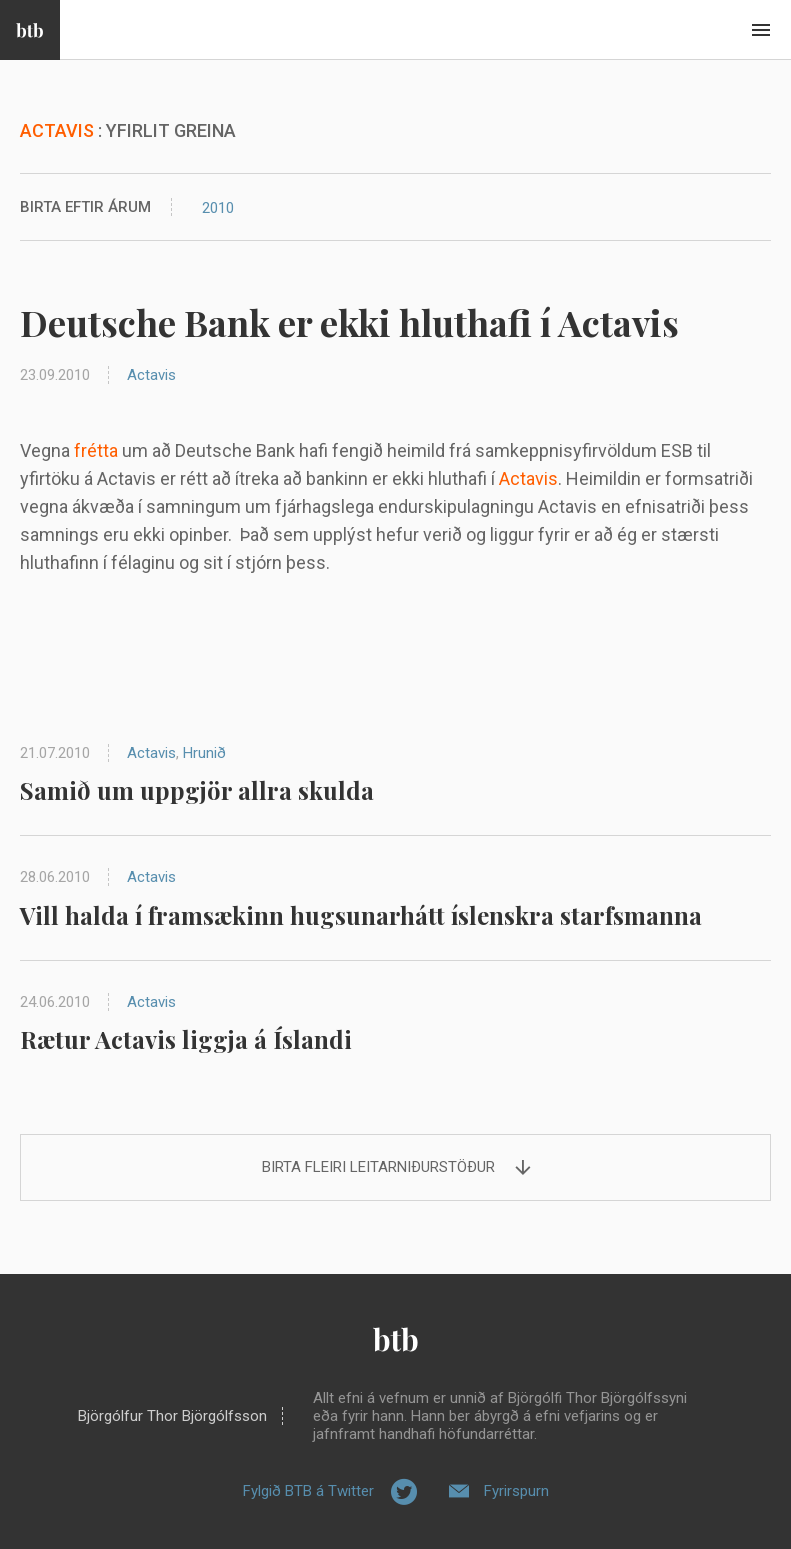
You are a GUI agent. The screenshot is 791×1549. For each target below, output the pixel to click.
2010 (218, 208)
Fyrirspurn (516, 1491)
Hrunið (204, 753)
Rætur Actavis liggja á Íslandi (186, 1039)
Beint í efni (761, 30)
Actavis (151, 375)
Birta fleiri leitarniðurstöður (378, 1167)
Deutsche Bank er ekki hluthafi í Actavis (349, 322)
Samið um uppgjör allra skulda (197, 790)
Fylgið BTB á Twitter (308, 1491)
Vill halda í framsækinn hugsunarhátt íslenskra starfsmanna (361, 915)
